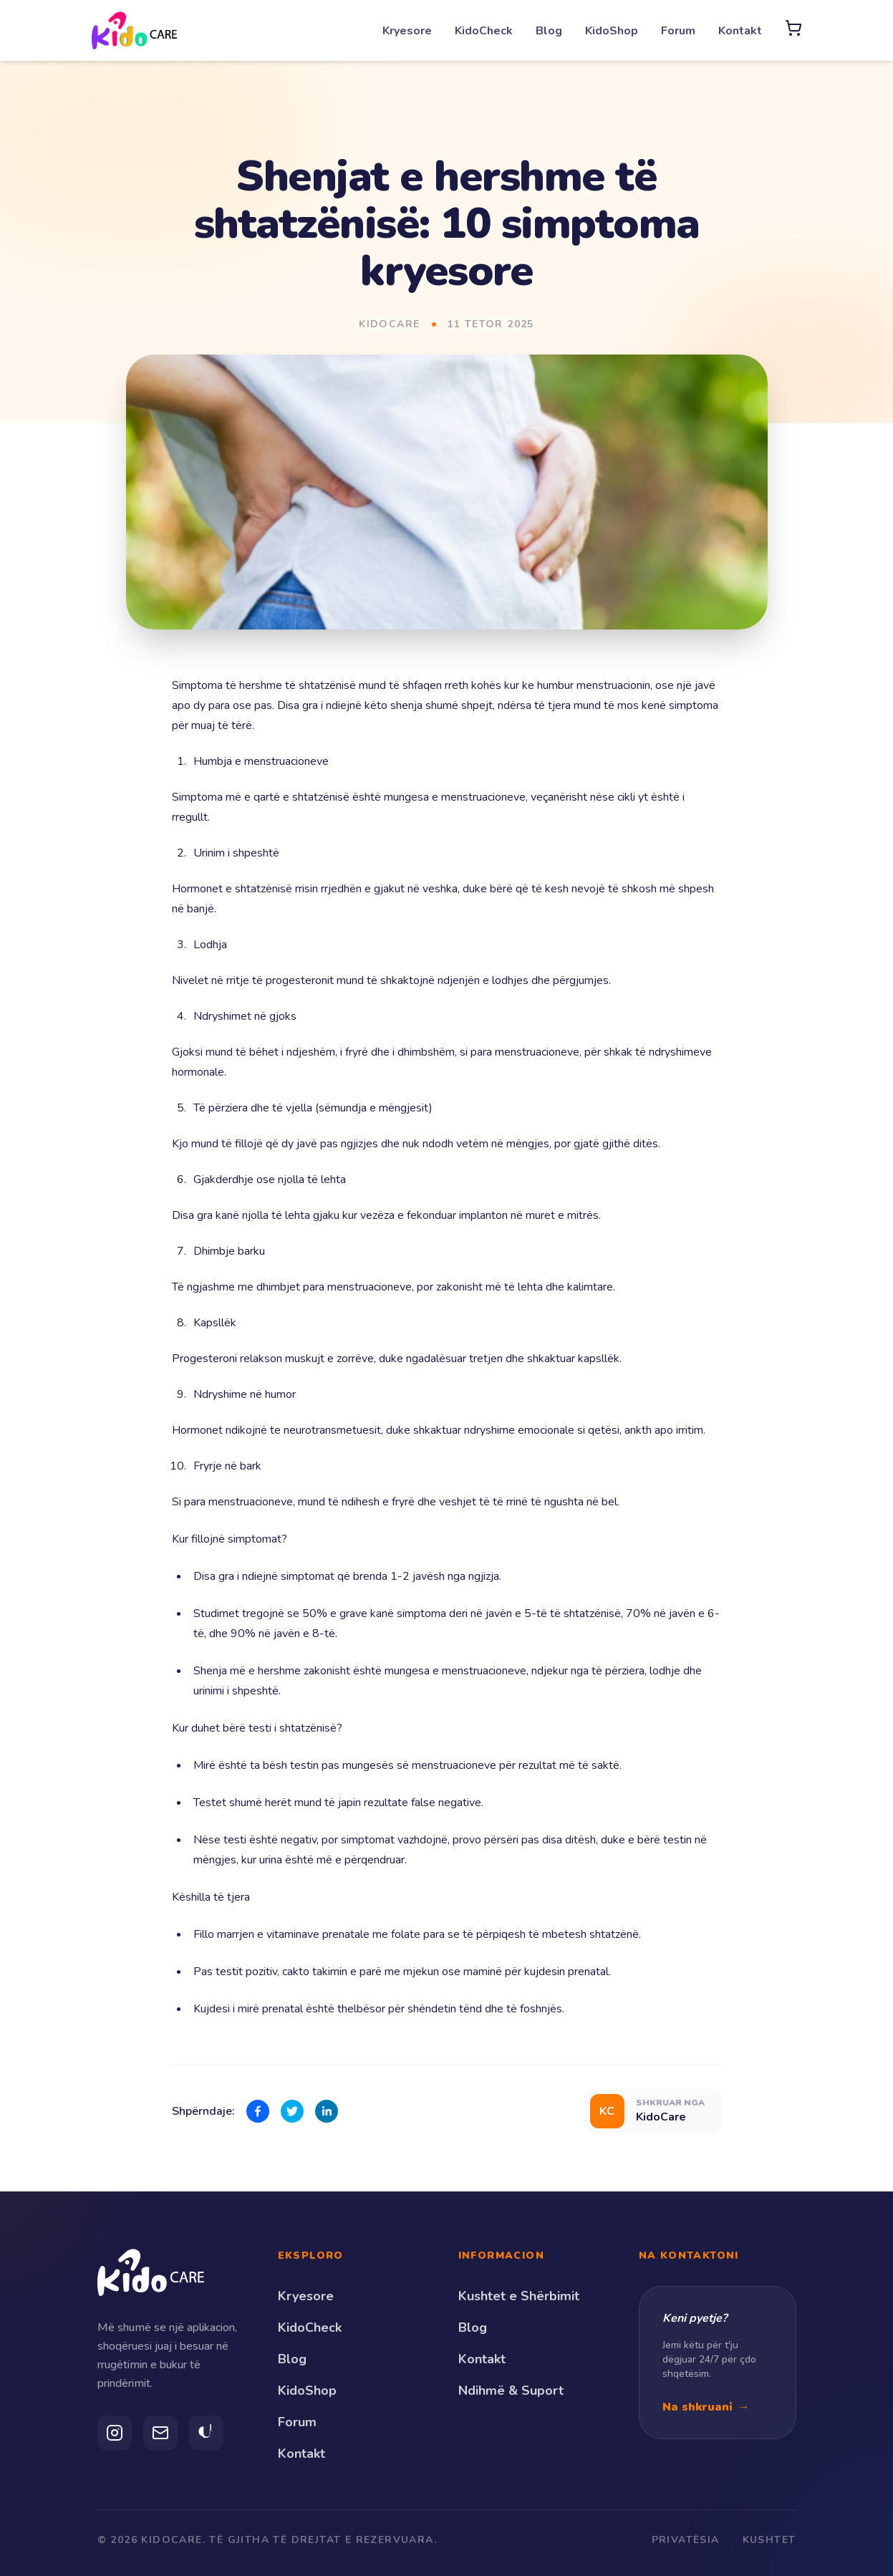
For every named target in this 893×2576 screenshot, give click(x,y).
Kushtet (769, 2540)
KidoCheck (484, 31)
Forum (678, 31)
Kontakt (740, 31)
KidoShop (611, 31)
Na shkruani (706, 2407)
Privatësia (686, 2540)
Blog (549, 31)
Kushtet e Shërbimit (518, 2296)
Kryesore (407, 31)
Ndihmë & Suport (511, 2390)
